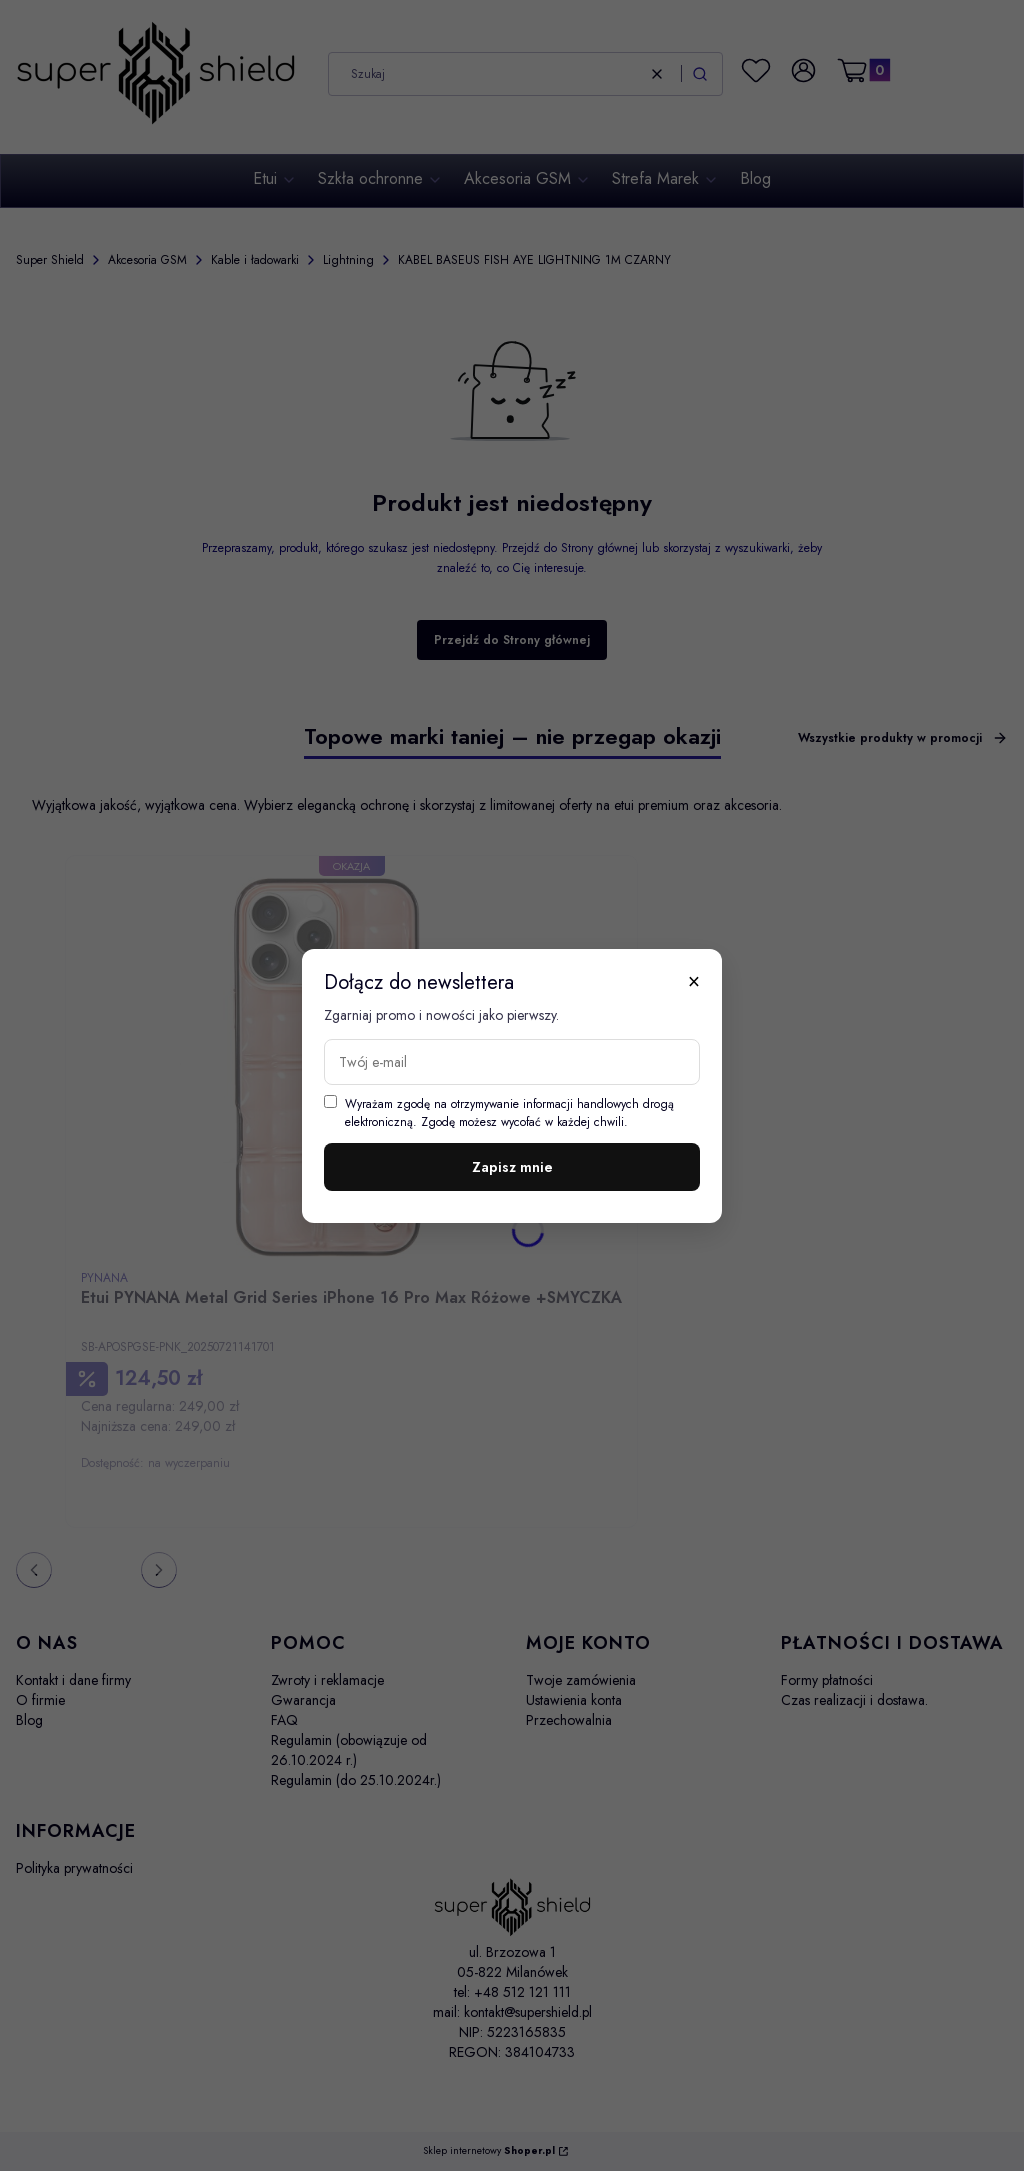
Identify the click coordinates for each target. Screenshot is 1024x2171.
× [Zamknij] (694, 981)
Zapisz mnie (512, 1167)
